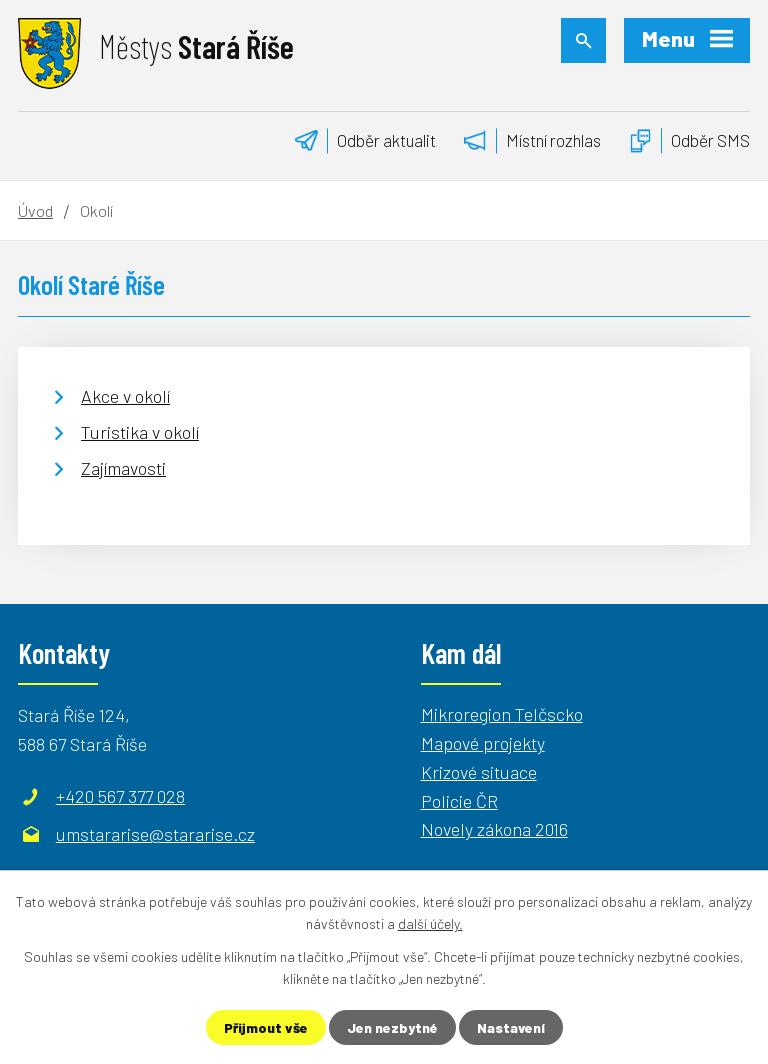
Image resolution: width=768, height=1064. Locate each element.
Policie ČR (459, 801)
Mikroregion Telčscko (502, 714)
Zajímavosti (123, 468)
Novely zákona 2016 (494, 829)
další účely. (430, 923)
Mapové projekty (483, 743)
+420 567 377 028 (120, 796)
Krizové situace (479, 772)
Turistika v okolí (140, 432)
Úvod (35, 210)
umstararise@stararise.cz (155, 834)
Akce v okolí (125, 396)
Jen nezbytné (392, 1027)
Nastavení (511, 1027)
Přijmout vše (266, 1027)
